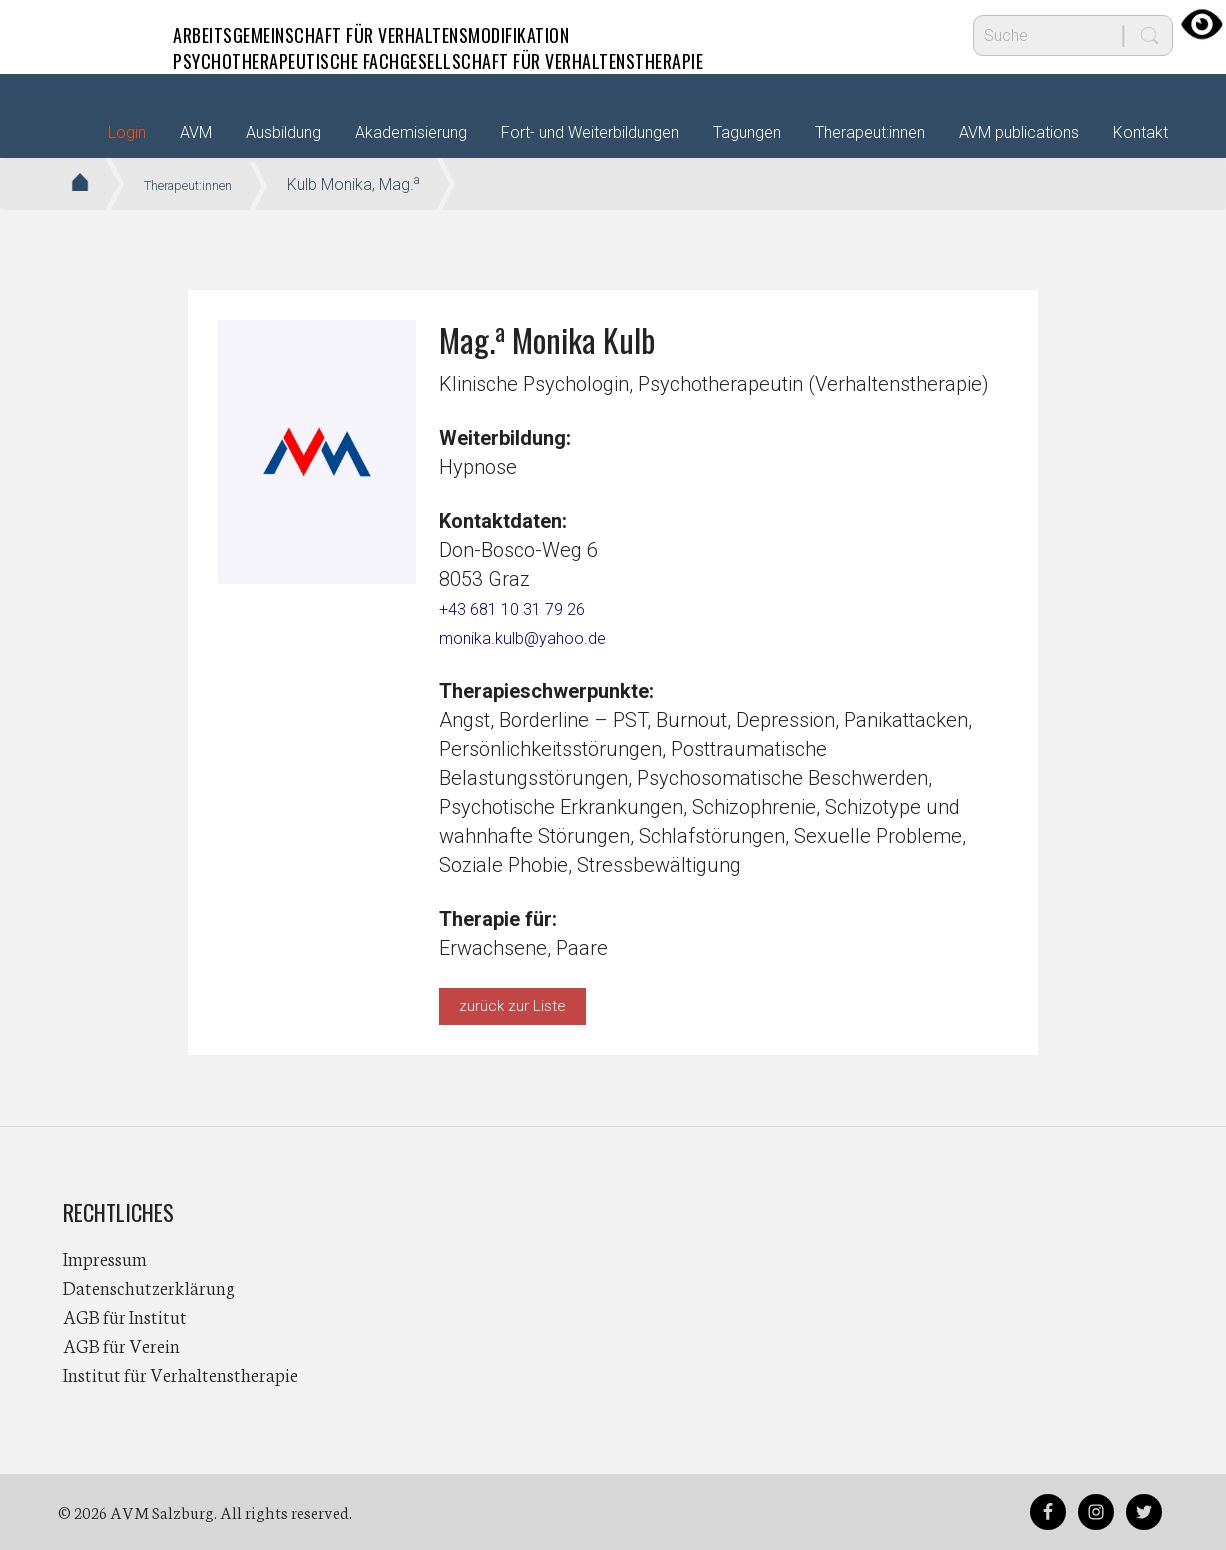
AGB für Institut (125, 1316)
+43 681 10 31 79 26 (528, 608)
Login (127, 132)
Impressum (105, 1258)
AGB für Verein (121, 1345)
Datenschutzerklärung (149, 1287)
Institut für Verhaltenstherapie (180, 1374)
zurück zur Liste (512, 1006)
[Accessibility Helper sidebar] (1202, 24)
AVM (103, 35)
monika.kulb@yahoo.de (542, 637)
